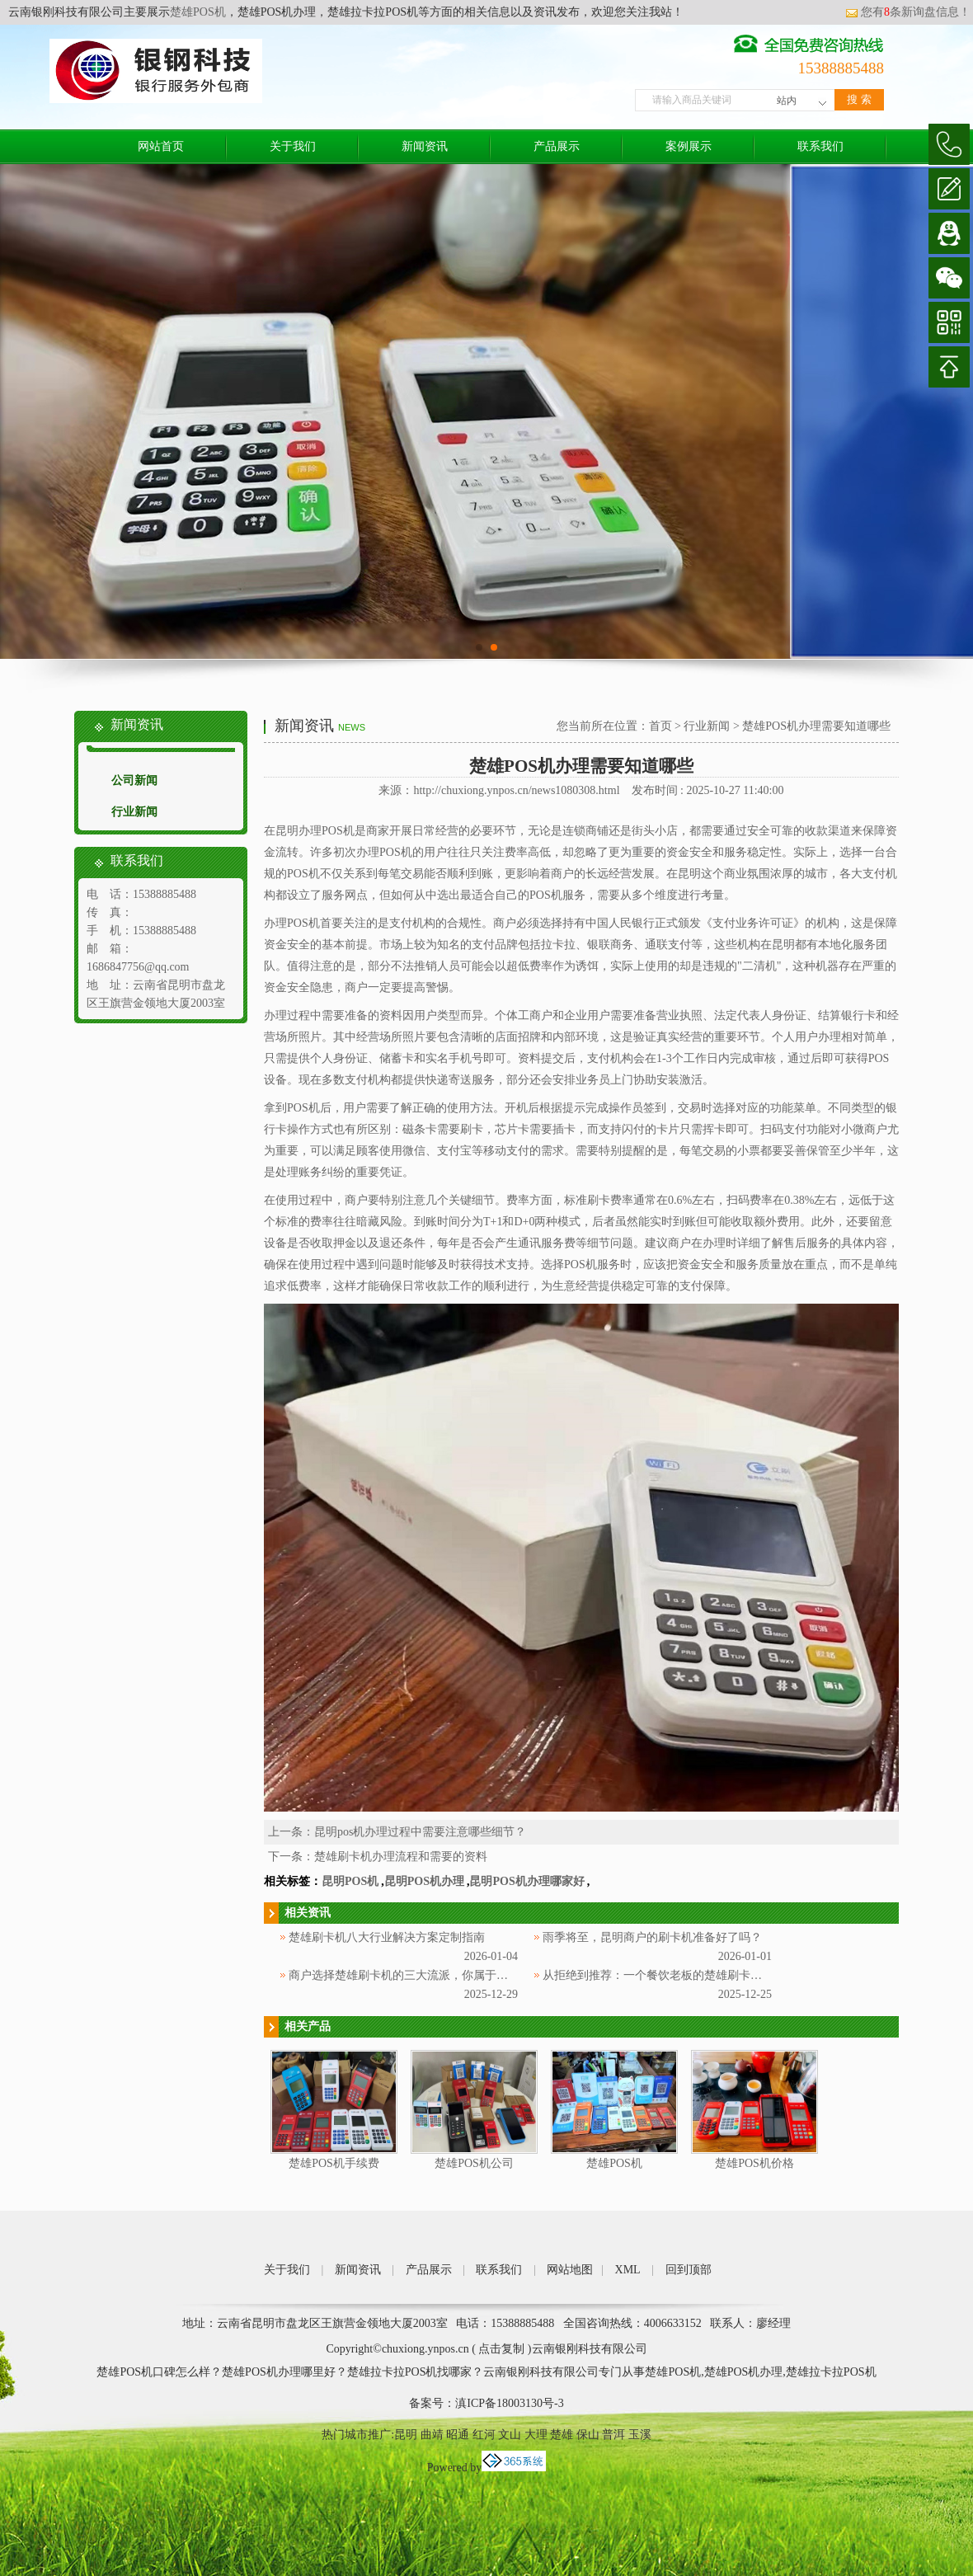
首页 (660, 726)
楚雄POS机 (198, 12)
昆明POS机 (350, 1881)
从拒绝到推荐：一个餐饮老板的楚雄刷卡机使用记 (670, 1975)
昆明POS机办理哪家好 (526, 1881)
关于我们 (293, 146)
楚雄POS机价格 (754, 2163)
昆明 (405, 2434)
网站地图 (570, 2269)
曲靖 (432, 2434)
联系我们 (820, 146)
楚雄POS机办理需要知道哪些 (816, 726)
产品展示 (557, 146)
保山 (587, 2434)
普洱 (613, 2434)
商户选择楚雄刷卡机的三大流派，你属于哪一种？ (416, 1975)
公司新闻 (134, 780)
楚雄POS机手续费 (334, 2163)
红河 (484, 2434)
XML (628, 2269)
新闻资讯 (425, 146)
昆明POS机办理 (424, 1881)
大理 (536, 2434)
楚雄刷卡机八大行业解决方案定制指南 (387, 1937)
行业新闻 (134, 812)
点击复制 (501, 2349)
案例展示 (688, 146)
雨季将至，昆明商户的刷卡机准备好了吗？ (652, 1937)
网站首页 (161, 146)
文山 (509, 2434)
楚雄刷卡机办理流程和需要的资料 (400, 1856)
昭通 (457, 2434)
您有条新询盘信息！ (908, 12)
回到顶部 (688, 2269)
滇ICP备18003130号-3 (509, 2403)
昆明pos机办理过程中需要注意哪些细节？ (420, 1832)
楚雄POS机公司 (474, 2163)
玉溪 (639, 2434)
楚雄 (561, 2434)
